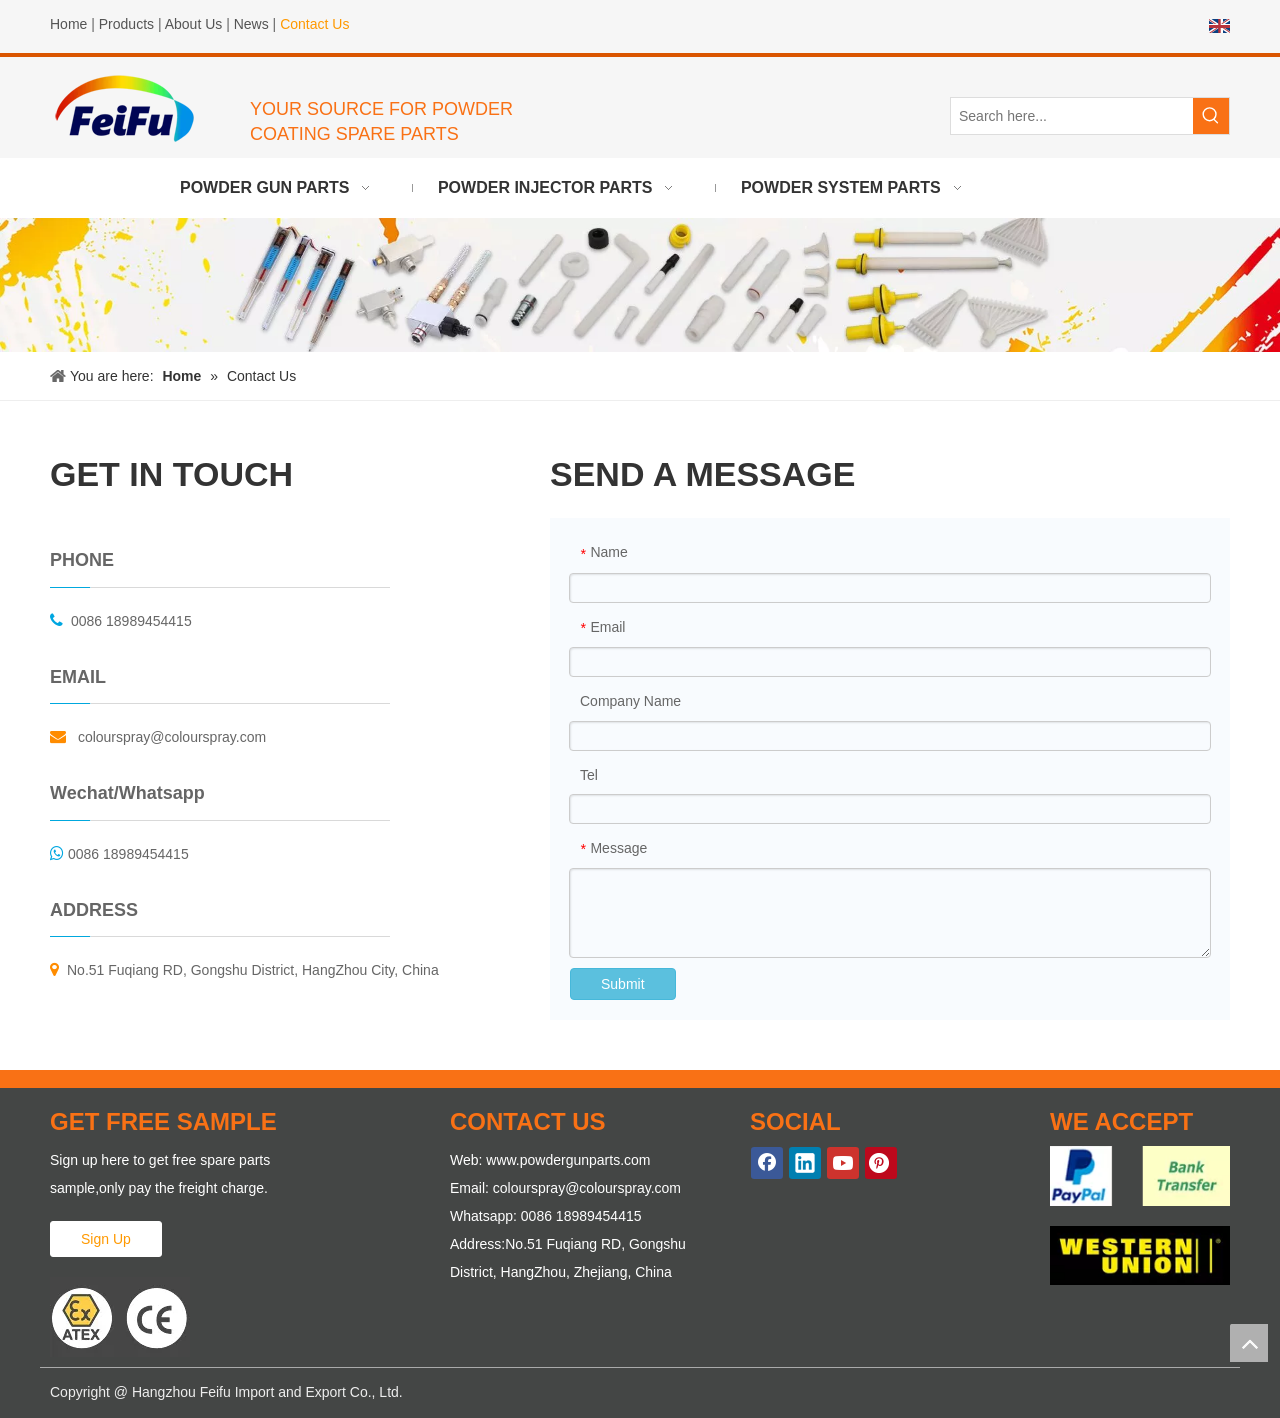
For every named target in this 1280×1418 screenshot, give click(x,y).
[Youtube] (843, 1163)
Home (68, 24)
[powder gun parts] (640, 284)
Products (126, 24)
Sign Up (106, 1239)
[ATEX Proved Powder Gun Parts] (120, 1317)
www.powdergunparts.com (568, 1160)
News (251, 24)
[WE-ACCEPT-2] (1140, 1255)
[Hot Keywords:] (1211, 116)
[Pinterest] (881, 1163)
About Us (194, 24)
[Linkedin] (805, 1163)
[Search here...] (1072, 116)
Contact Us (314, 24)
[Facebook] (767, 1163)
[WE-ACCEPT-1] (1140, 1175)
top (1249, 1343)
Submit (623, 984)
